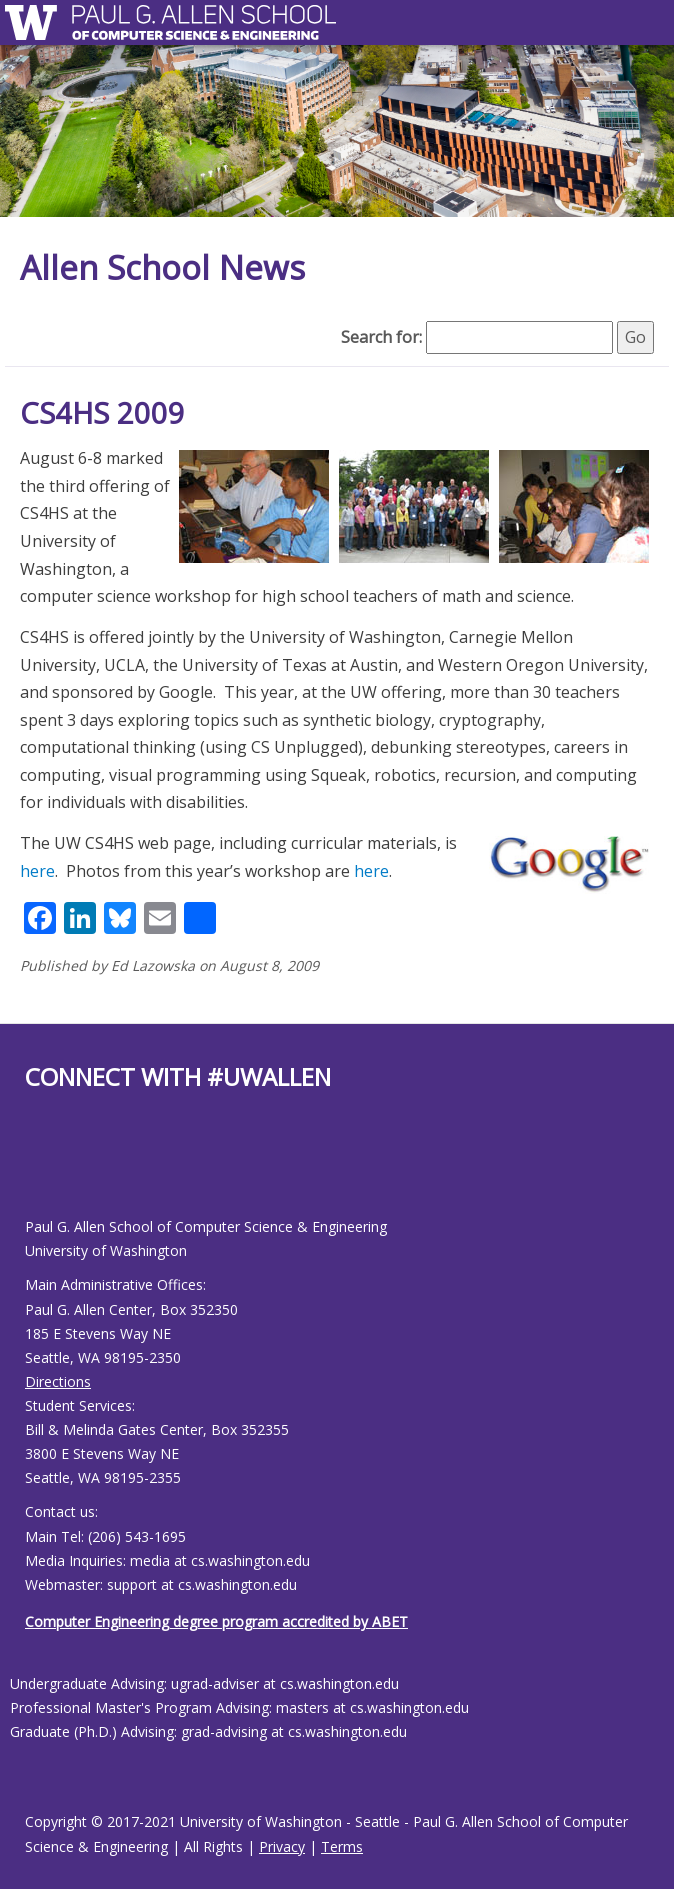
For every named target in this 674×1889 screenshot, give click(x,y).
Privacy (282, 1846)
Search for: (381, 337)
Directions (58, 1381)
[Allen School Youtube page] (40, 1169)
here (37, 871)
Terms (342, 1846)
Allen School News (162, 267)
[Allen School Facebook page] (30, 1169)
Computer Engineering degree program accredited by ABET (216, 1621)
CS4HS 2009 (102, 412)
